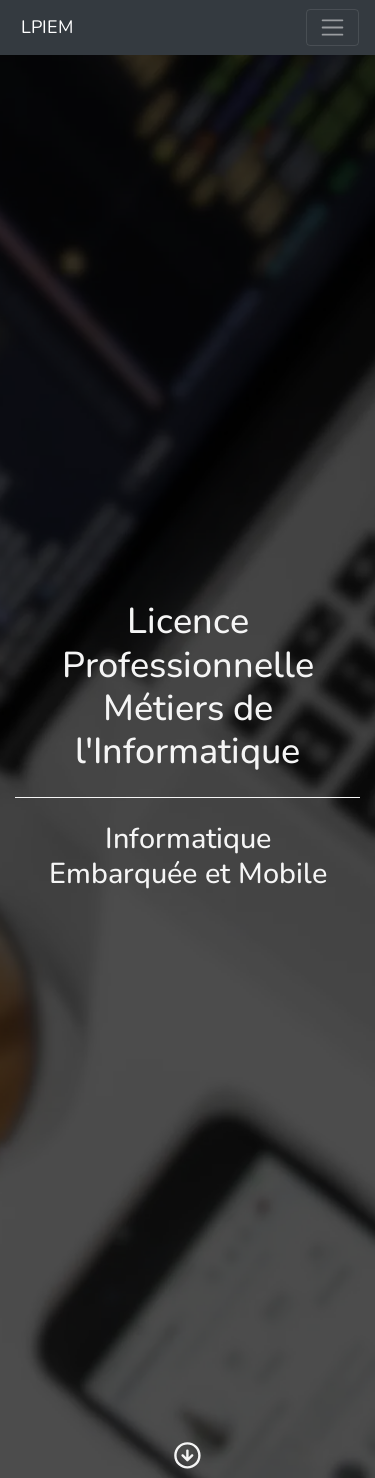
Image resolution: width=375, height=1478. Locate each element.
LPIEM (44, 27)
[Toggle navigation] (332, 27)
